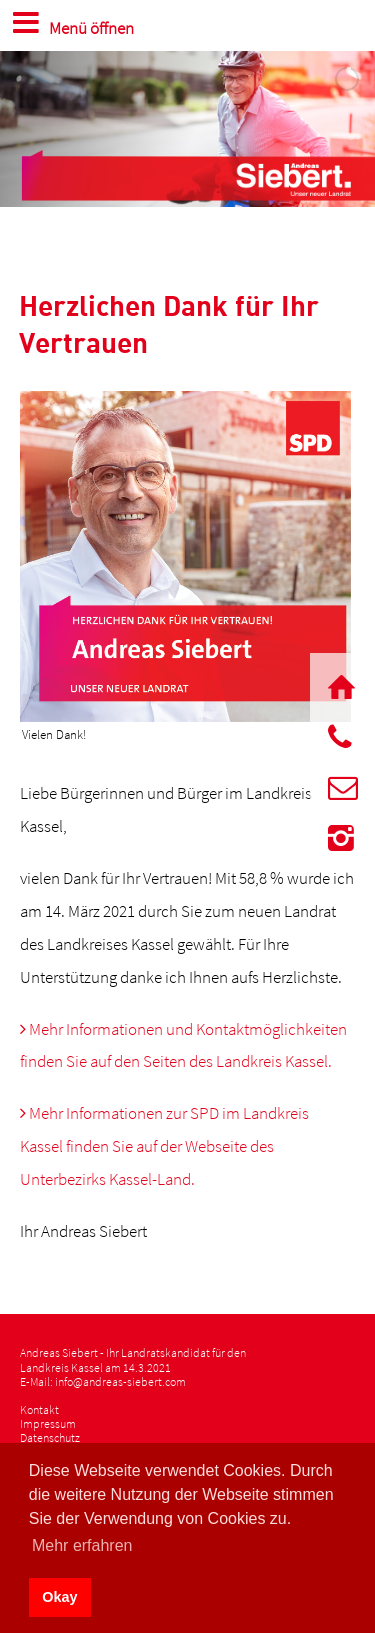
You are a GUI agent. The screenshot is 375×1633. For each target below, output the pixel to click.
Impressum (48, 1423)
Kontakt (39, 1409)
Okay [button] (59, 1597)
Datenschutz (50, 1437)
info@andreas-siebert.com (120, 1381)
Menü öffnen (70, 22)
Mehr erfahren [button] (82, 1545)
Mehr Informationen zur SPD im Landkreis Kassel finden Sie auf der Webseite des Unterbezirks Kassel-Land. (164, 1146)
